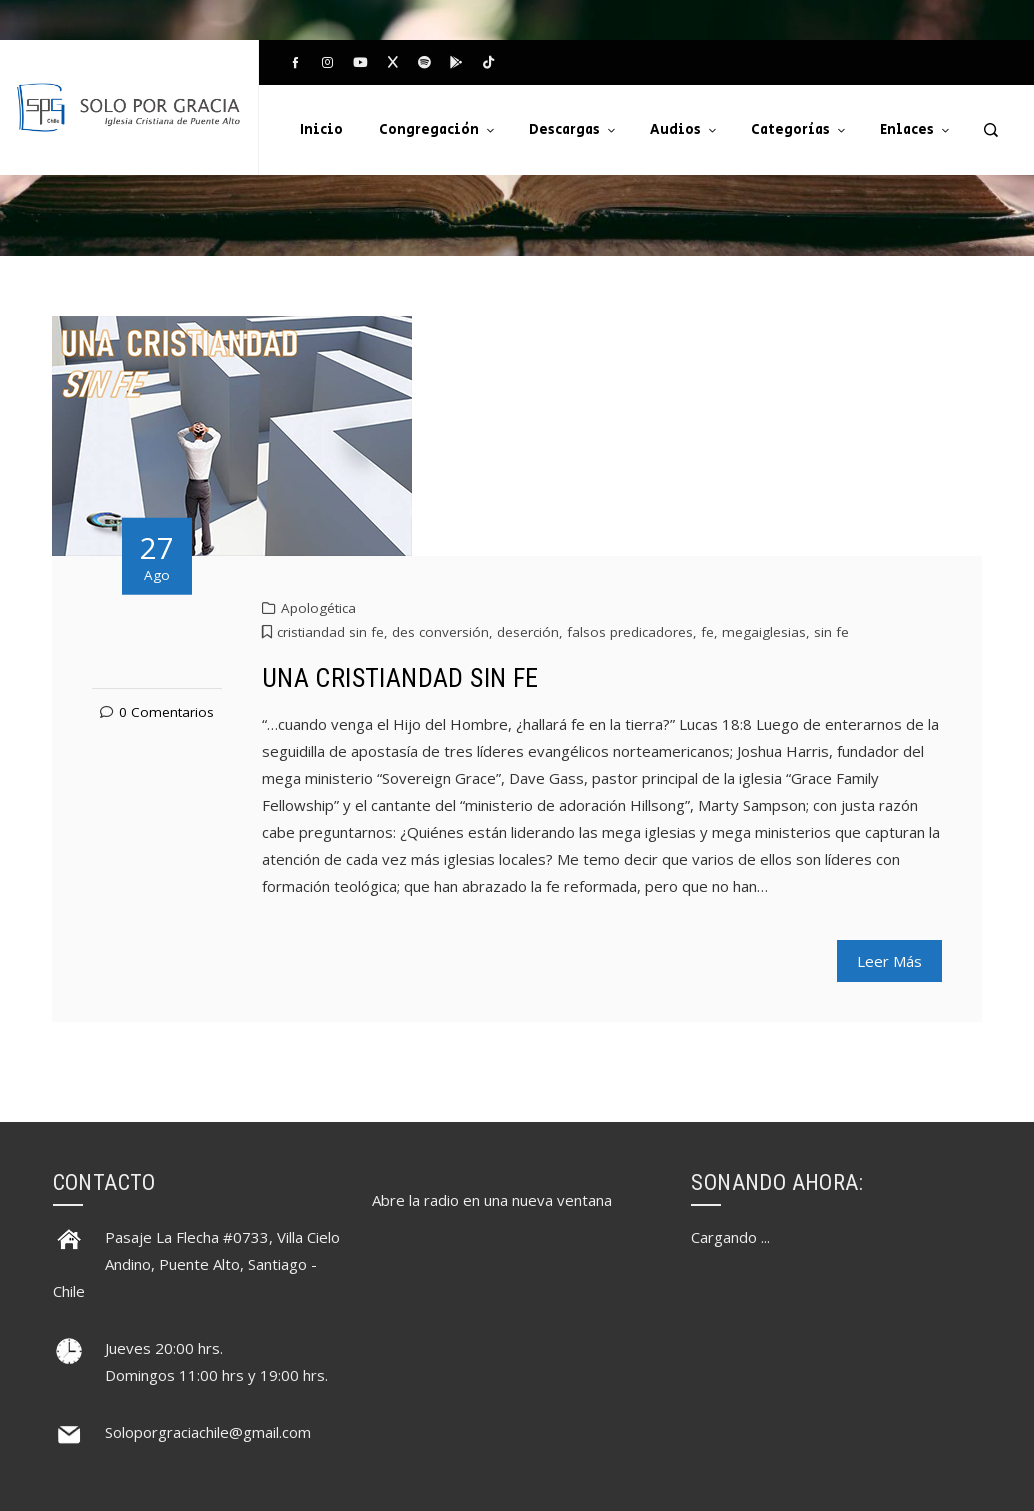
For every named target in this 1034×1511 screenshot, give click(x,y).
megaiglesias (764, 632)
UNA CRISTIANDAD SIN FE (400, 678)
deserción (528, 632)
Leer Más (889, 961)
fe (707, 632)
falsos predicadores (630, 632)
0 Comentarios (166, 712)
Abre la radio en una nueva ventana (492, 1200)
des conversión (440, 632)
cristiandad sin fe (330, 632)
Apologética (318, 608)
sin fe (831, 632)
